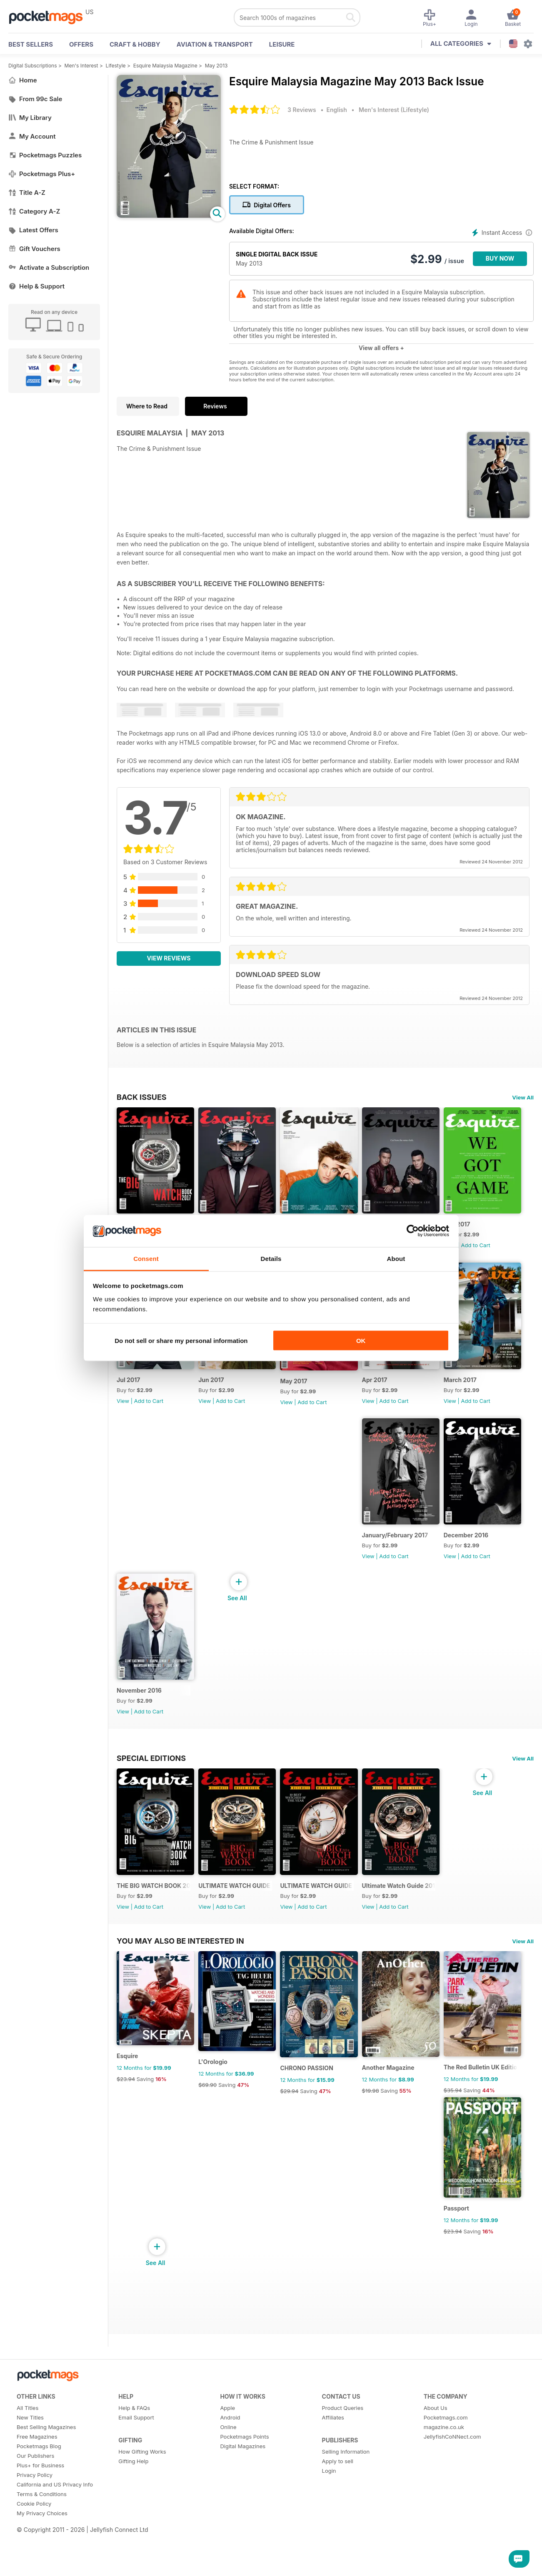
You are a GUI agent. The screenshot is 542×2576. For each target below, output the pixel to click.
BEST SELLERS (30, 44)
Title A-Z (26, 192)
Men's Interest (81, 65)
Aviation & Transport (215, 44)
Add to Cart (148, 1410)
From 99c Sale (35, 99)
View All (523, 1097)
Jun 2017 (300, 1389)
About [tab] (396, 1258)
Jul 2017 (213, 1389)
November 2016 (139, 1712)
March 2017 (218, 1551)
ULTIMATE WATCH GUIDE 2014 (326, 1912)
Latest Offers (33, 230)
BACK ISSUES (142, 1097)
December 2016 (395, 1551)
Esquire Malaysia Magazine (165, 65)
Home (22, 80)
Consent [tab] (146, 1258)
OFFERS (81, 44)
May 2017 (386, 1391)
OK (361, 1340)
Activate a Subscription (48, 267)
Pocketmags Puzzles (45, 155)
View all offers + (381, 347)
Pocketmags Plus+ (41, 174)
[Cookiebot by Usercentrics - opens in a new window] (412, 1231)
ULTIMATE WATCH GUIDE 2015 (240, 1912)
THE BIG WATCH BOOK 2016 (155, 1912)
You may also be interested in (180, 2063)
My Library (30, 118)
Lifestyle (116, 65)
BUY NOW (500, 258)
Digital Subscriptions (32, 65)
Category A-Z (34, 211)
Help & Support (36, 286)
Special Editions (151, 1779)
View (123, 1410)
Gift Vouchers (34, 249)
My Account (32, 136)
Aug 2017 (130, 1389)
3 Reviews (301, 109)
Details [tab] (271, 1258)
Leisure (282, 44)
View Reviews (169, 958)
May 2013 (216, 65)
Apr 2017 (129, 1551)
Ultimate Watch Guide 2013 (411, 1912)
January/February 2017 (320, 1551)
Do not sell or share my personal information (181, 1340)
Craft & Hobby (135, 44)
